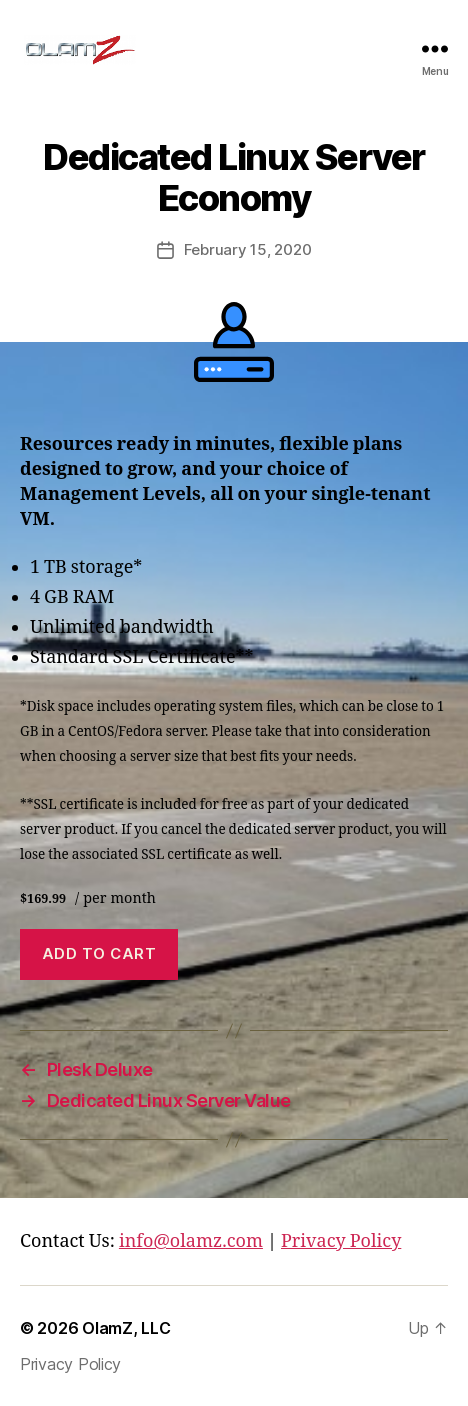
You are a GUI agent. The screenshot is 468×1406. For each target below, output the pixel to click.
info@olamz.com (191, 1241)
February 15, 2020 (248, 249)
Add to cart (99, 953)
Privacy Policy (341, 1241)
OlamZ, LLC (126, 1328)
